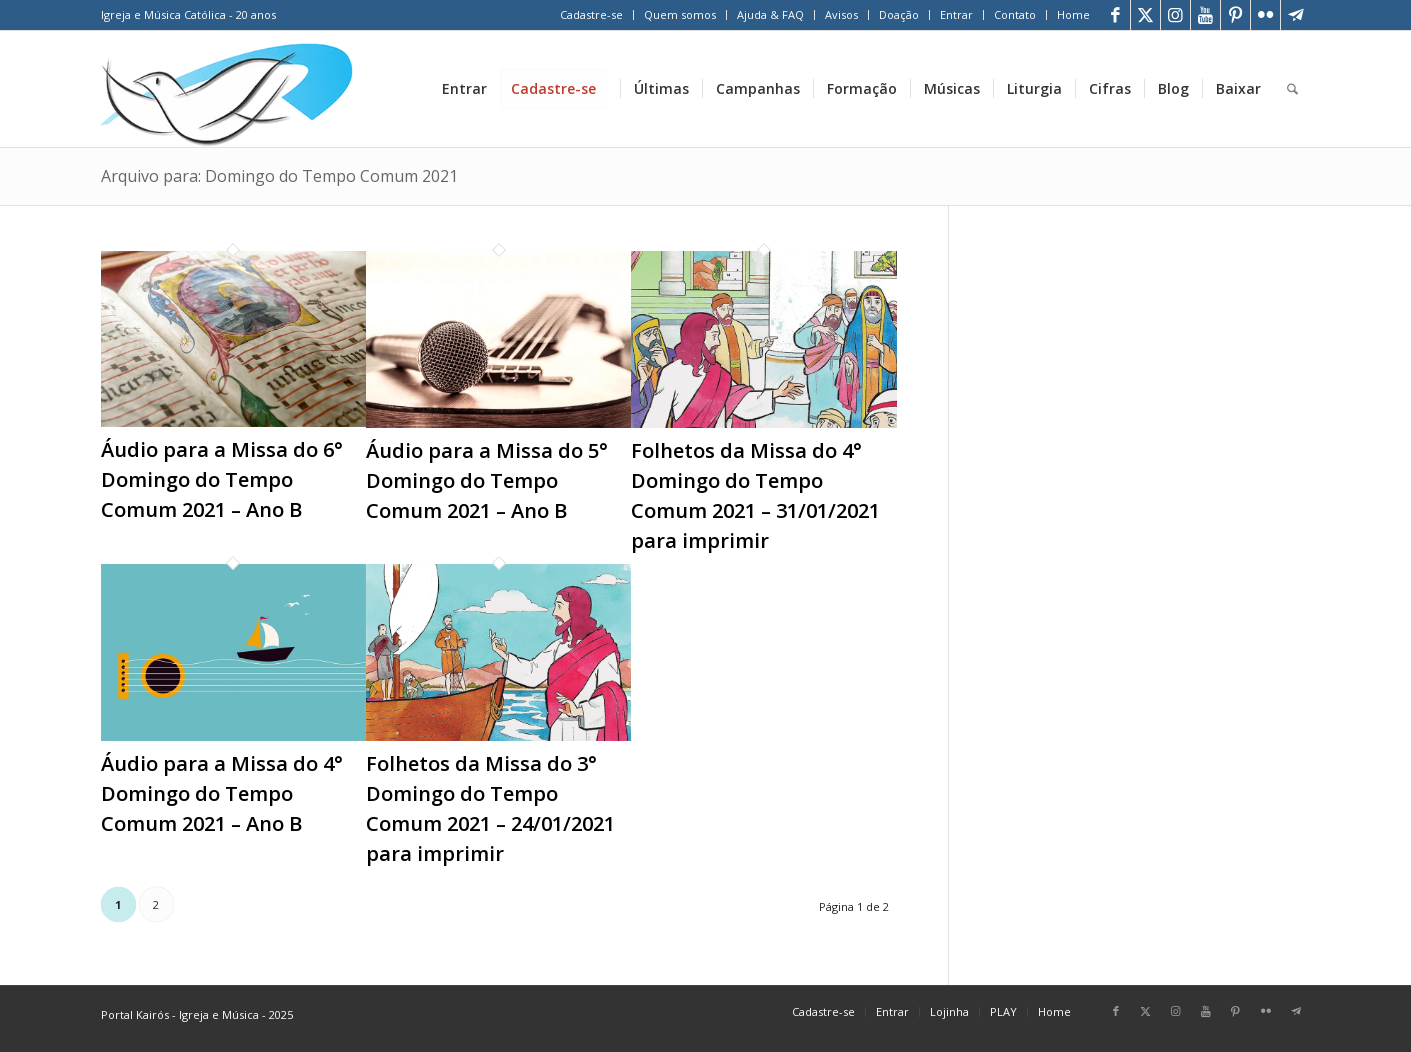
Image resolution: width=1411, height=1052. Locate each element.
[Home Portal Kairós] (227, 89)
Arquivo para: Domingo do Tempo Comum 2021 (279, 176)
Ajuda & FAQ (770, 14)
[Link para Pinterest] (1235, 15)
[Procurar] (1292, 89)
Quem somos (680, 14)
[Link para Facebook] (1115, 15)
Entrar (956, 14)
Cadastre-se (591, 14)
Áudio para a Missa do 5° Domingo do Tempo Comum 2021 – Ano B (487, 480)
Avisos (841, 14)
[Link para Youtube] (1205, 15)
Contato (1015, 14)
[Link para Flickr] (1265, 15)
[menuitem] (592, 15)
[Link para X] (1145, 15)
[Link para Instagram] (1175, 15)
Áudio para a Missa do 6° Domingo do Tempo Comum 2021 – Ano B (222, 479)
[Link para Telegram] (1296, 15)
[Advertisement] (1155, 359)
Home (1073, 14)
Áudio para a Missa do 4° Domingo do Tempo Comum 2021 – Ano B (222, 793)
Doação (899, 14)
